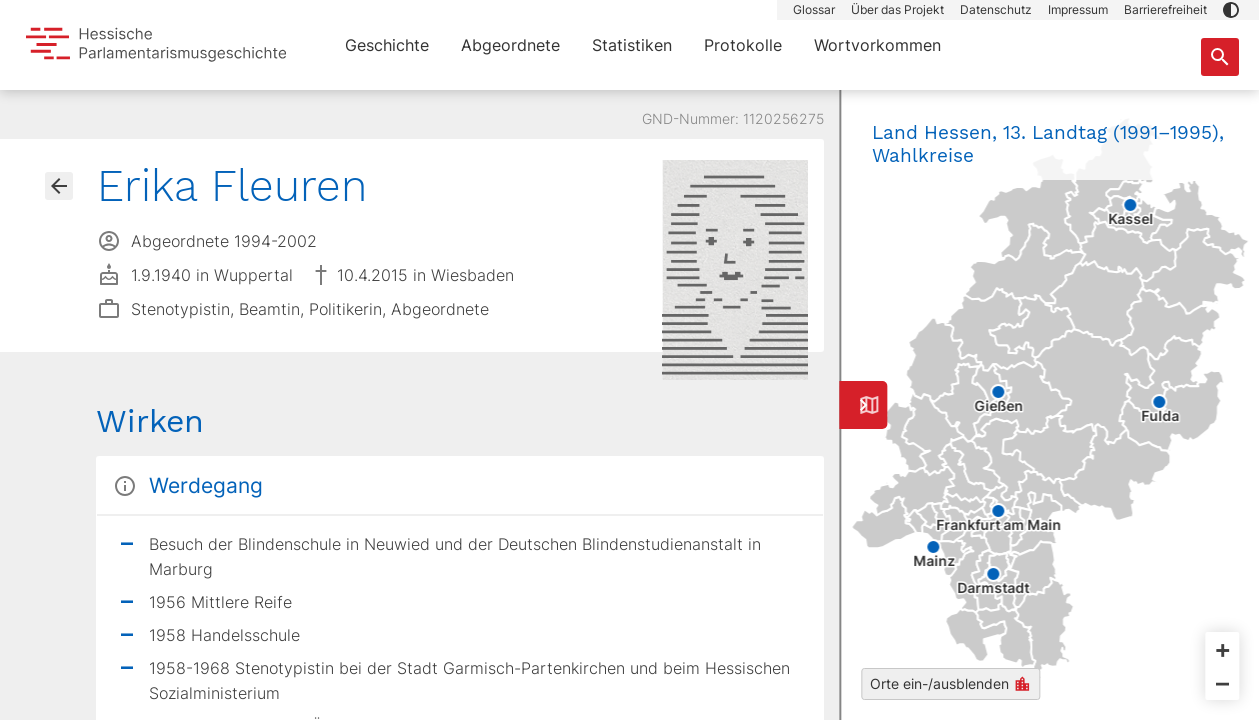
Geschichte (387, 45)
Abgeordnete (510, 45)
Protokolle (743, 45)
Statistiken (632, 45)
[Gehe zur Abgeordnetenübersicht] (59, 186)
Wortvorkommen (877, 45)
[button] (1231, 10)
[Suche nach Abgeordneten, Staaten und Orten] (1220, 57)
